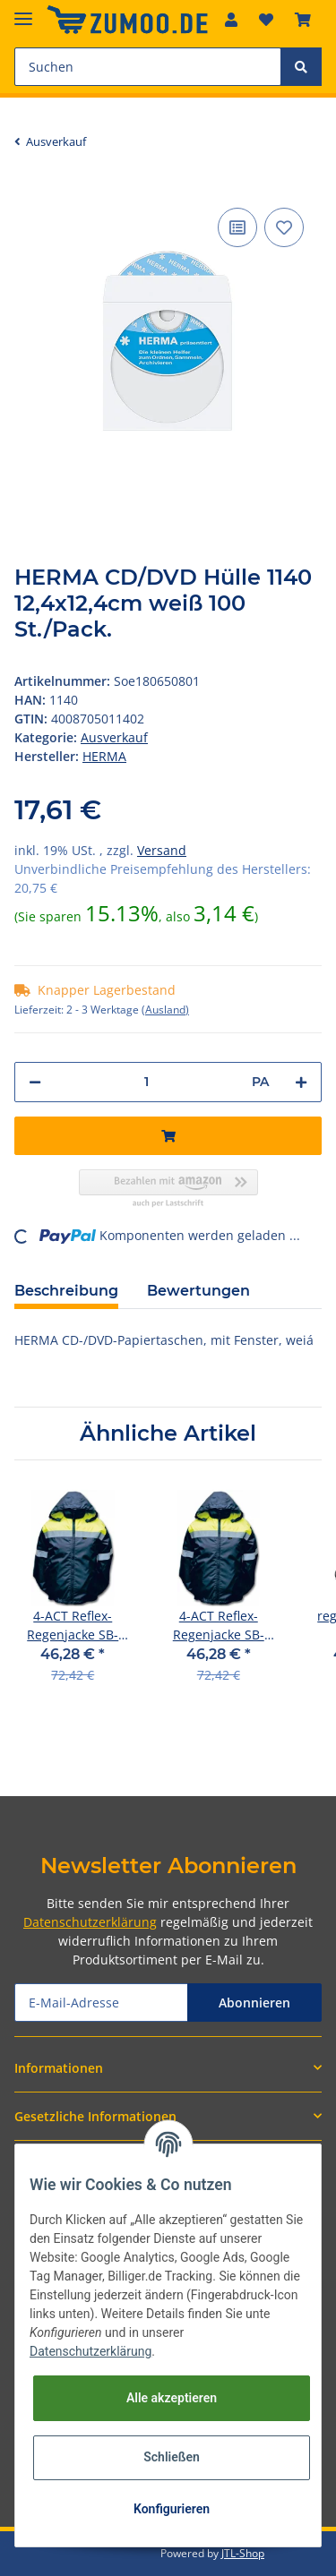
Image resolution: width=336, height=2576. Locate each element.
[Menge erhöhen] (301, 1082)
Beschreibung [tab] (66, 1290)
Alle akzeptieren (171, 2398)
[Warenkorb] (303, 20)
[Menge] (146, 1082)
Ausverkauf (114, 737)
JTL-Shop (242, 2553)
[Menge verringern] (35, 1082)
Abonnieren (254, 2002)
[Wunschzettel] (266, 20)
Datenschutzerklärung (90, 1921)
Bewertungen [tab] (198, 1290)
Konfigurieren (172, 2509)
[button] (231, 20)
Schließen (171, 2457)
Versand (161, 850)
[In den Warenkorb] (168, 1136)
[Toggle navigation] (23, 11)
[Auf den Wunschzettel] (284, 227)
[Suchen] (147, 66)
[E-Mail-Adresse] (101, 2002)
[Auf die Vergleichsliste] (237, 227)
